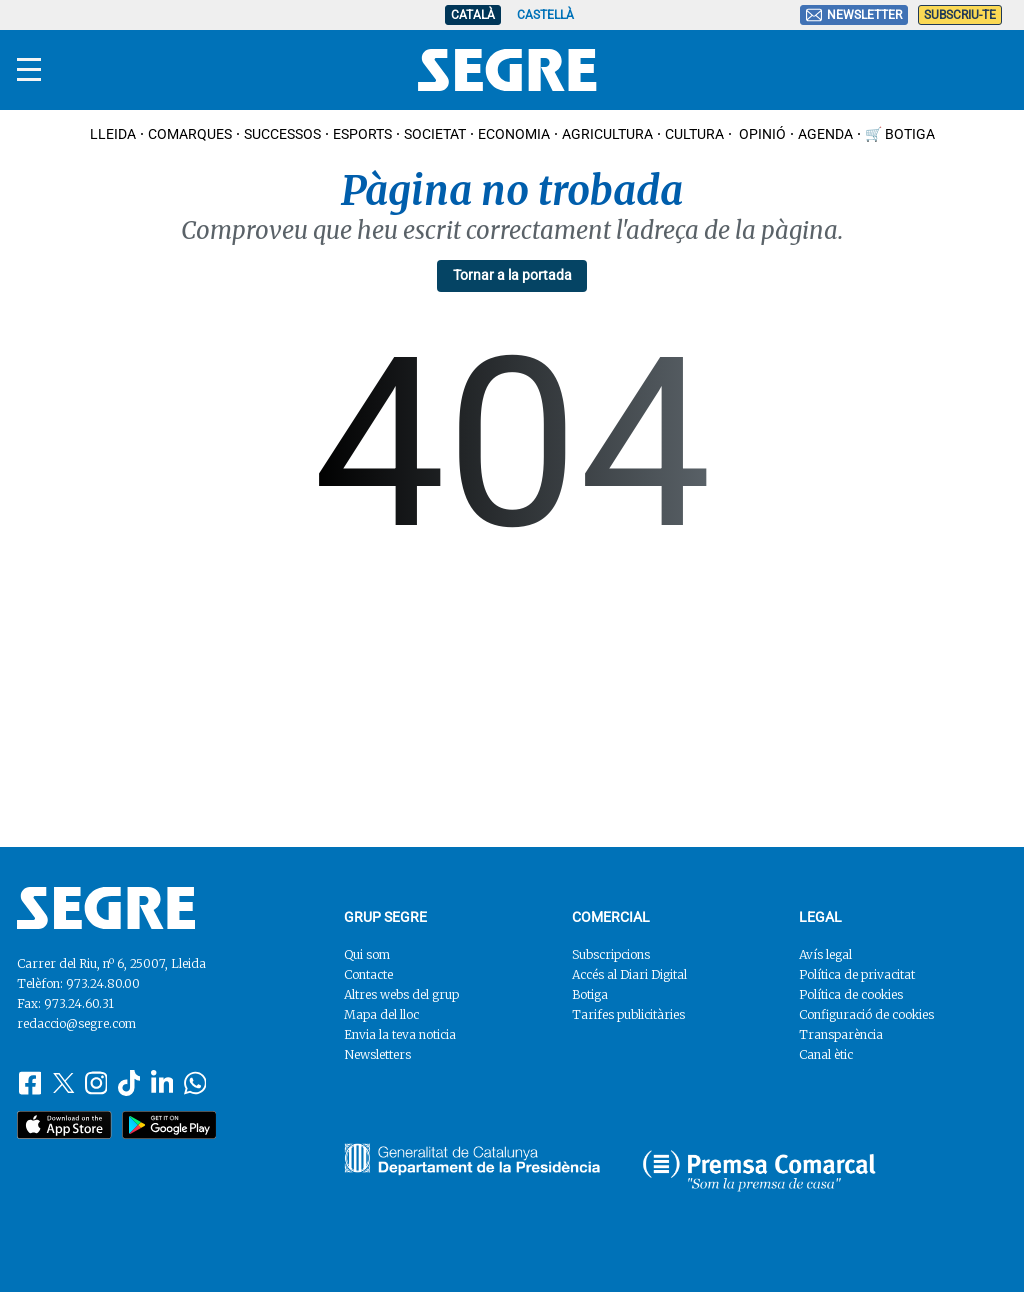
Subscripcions (611, 954)
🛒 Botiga (900, 134)
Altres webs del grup (401, 994)
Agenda (825, 134)
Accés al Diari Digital (629, 974)
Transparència (841, 1034)
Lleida (113, 134)
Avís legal (825, 954)
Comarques (190, 134)
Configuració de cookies (866, 1014)
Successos (282, 134)
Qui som (367, 954)
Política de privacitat (857, 974)
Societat (435, 134)
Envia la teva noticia (400, 1034)
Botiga (590, 994)
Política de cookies (851, 994)
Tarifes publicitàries (628, 1014)
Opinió (761, 134)
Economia (514, 134)
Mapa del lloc (381, 1014)
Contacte (368, 974)
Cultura (694, 134)
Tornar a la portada (512, 275)
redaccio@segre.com (76, 1023)
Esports (362, 134)
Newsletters (377, 1054)
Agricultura (607, 134)
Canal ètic (826, 1054)
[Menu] (29, 70)
